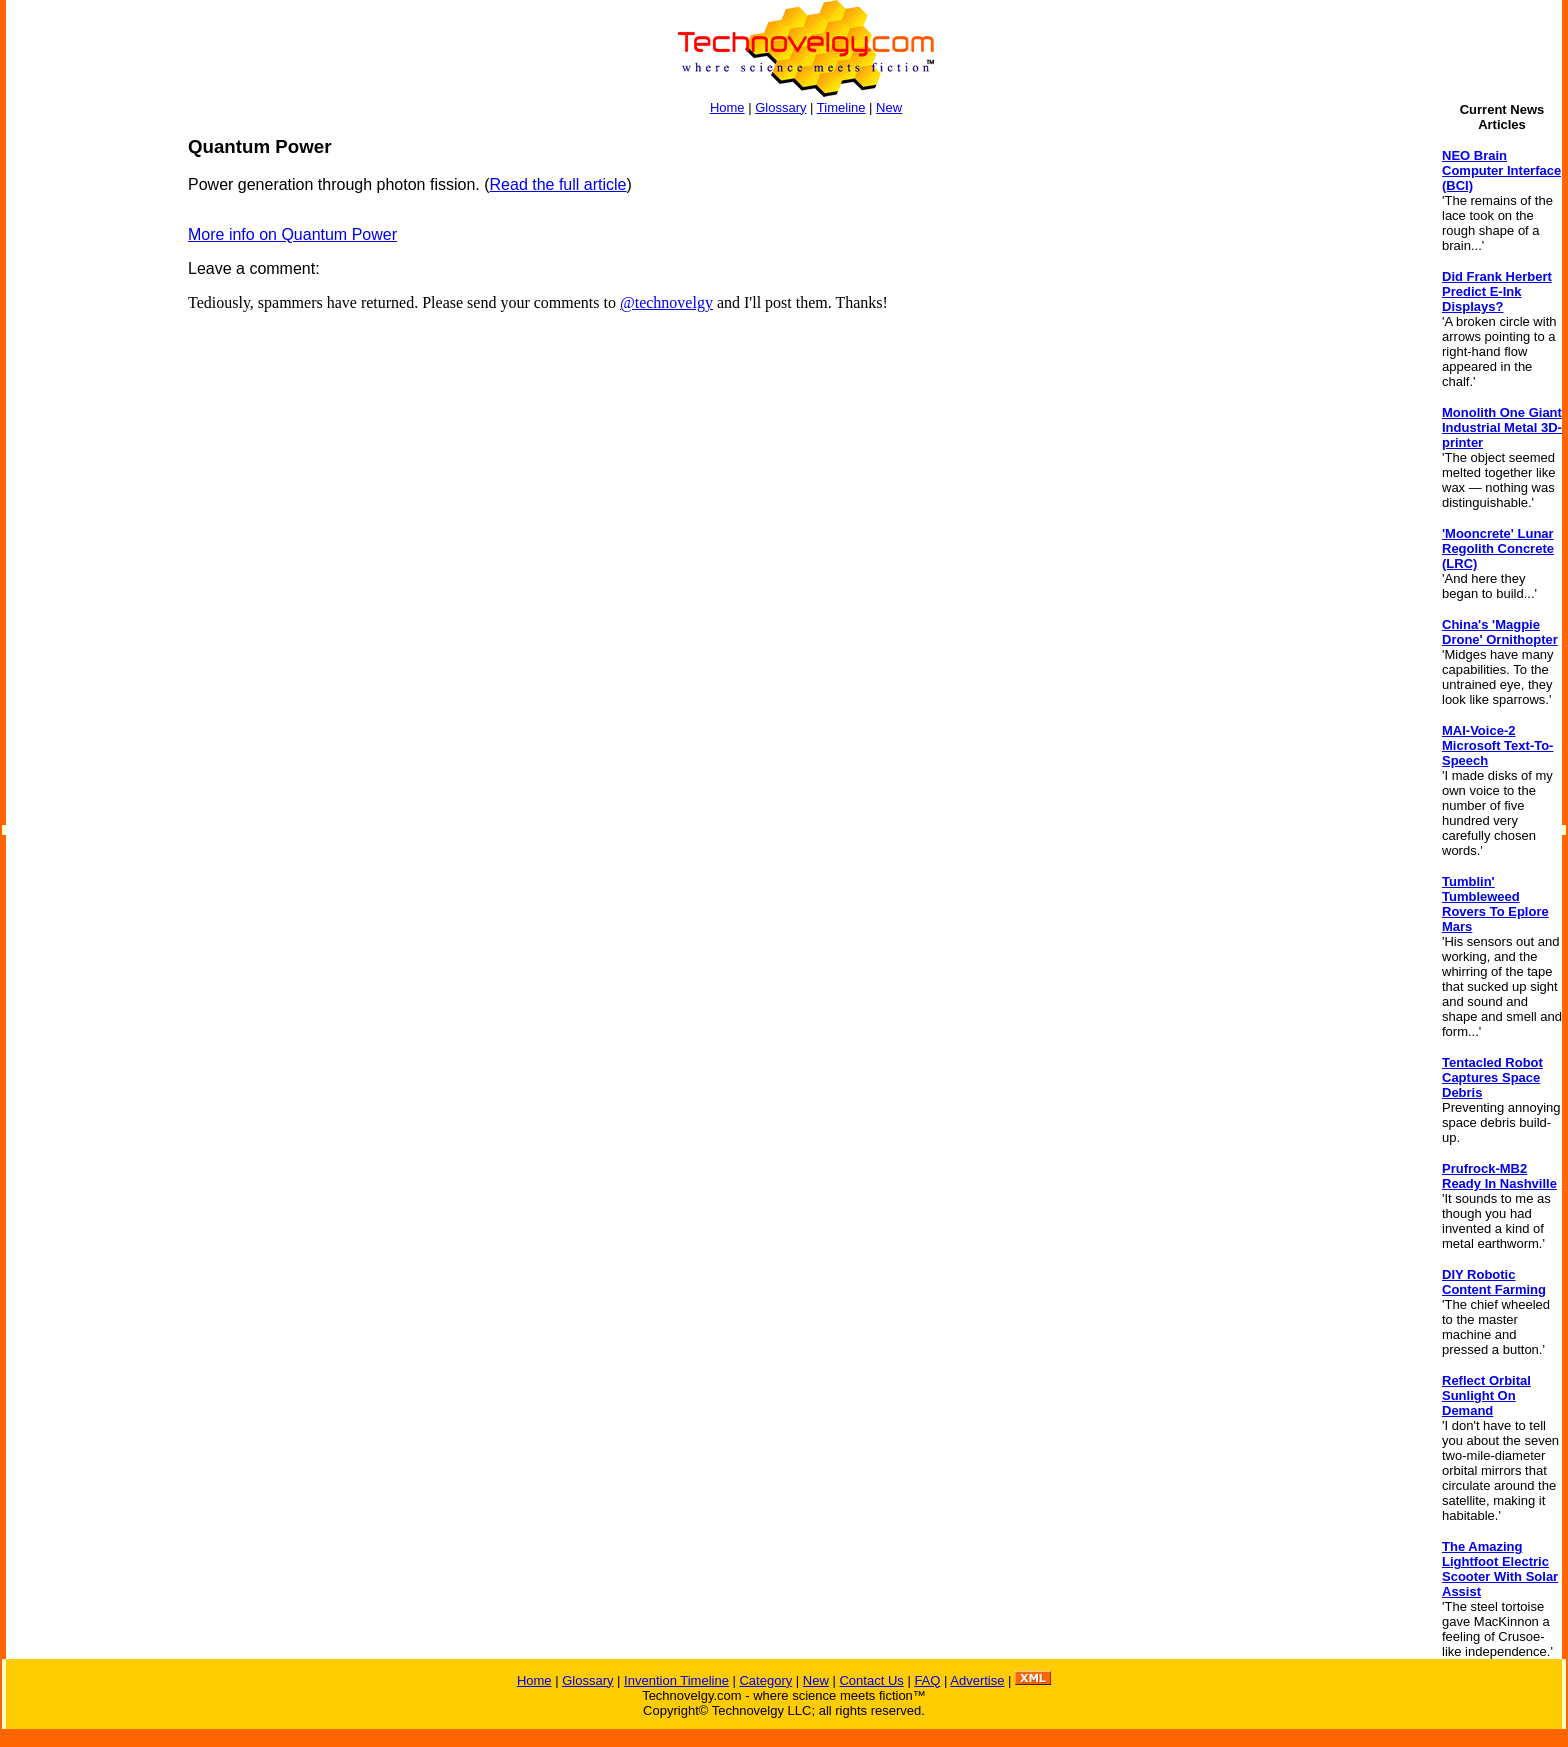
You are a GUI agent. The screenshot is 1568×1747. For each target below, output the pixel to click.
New (889, 107)
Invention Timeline (676, 1680)
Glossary (780, 107)
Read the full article (558, 184)
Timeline (841, 107)
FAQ (927, 1680)
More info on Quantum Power (292, 234)
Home (727, 107)
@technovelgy (666, 302)
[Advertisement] (86, 436)
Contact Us (871, 1680)
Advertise (977, 1680)
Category (765, 1680)
